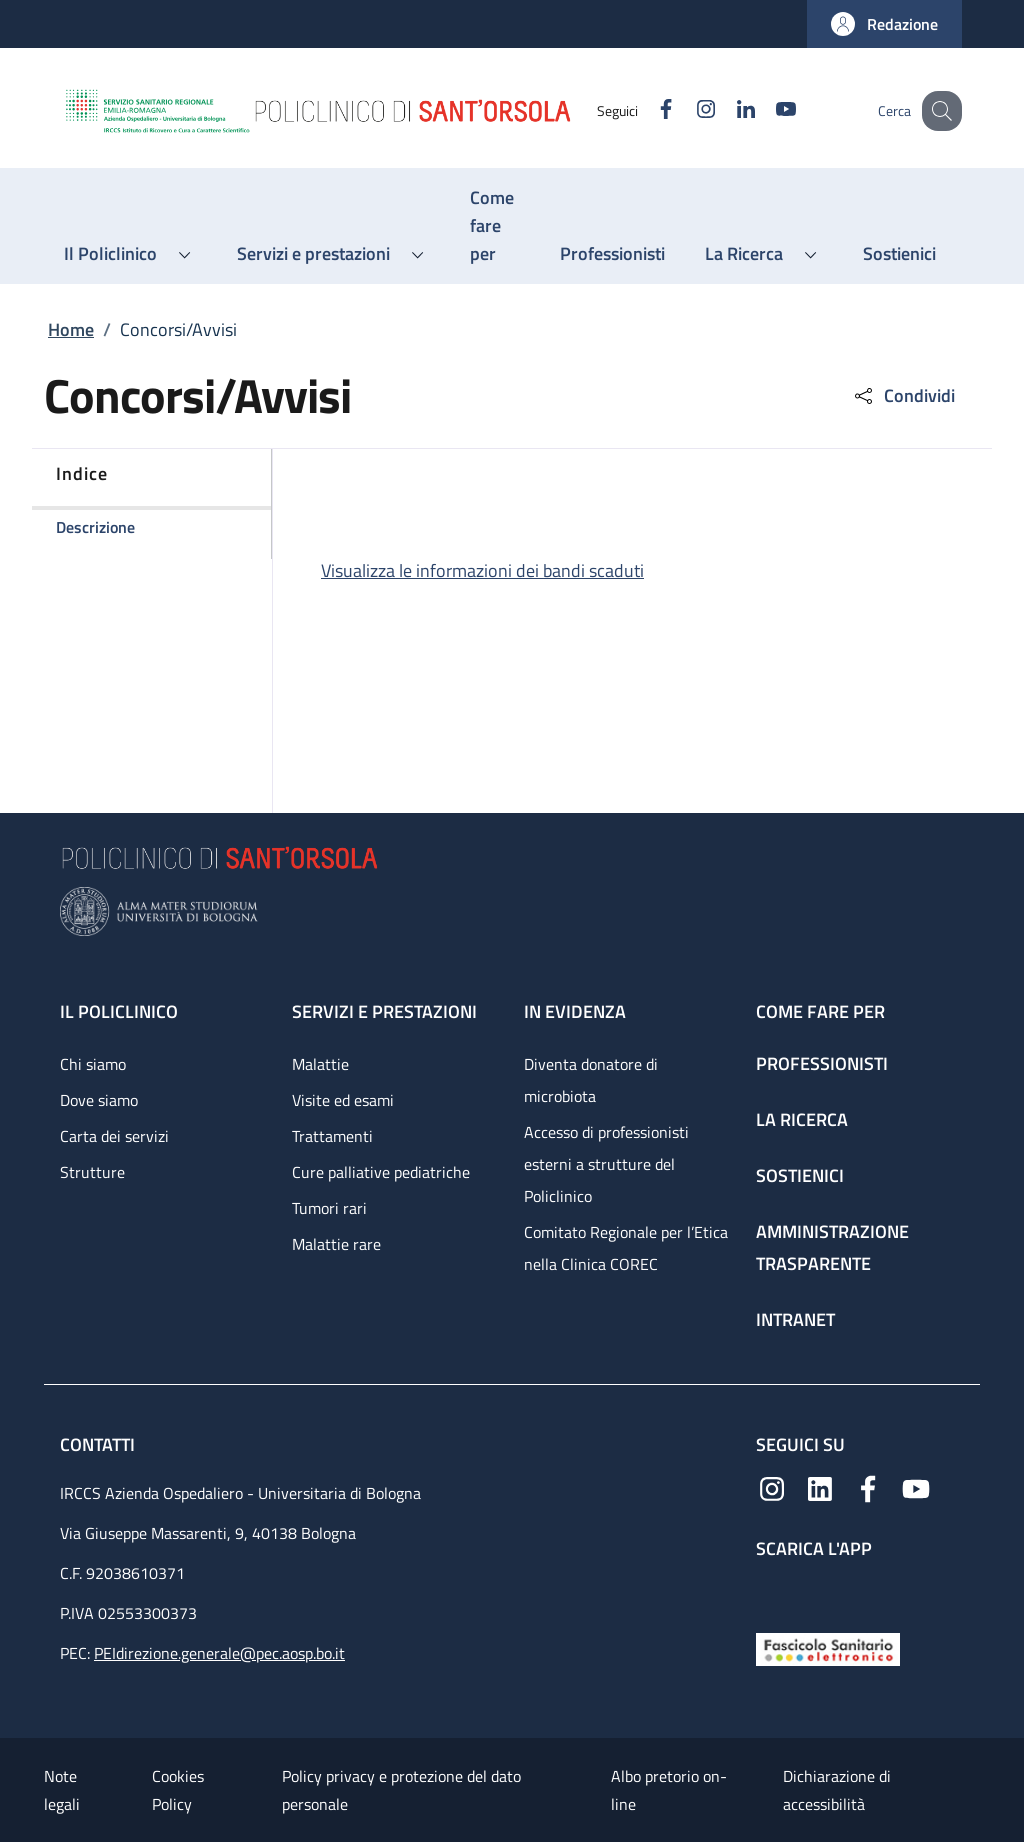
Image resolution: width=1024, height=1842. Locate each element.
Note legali (62, 1790)
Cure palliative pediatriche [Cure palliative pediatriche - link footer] (381, 1172)
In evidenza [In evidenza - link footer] (575, 1011)
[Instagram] (685, 110)
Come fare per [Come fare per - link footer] (820, 1011)
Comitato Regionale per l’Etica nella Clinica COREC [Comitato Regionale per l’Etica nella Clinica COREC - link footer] (626, 1248)
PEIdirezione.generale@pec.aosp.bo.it (219, 1653)
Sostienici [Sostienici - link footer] (800, 1175)
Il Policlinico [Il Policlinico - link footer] (119, 1011)
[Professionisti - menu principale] (612, 254)
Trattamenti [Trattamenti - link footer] (332, 1136)
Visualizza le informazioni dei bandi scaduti (482, 570)
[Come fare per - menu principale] (495, 226)
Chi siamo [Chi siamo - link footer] (93, 1064)
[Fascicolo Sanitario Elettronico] (828, 1647)
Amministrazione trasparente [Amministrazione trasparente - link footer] (832, 1247)
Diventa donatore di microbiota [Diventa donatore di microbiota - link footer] (591, 1080)
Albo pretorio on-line (669, 1790)
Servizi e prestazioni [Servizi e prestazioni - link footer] (384, 1011)
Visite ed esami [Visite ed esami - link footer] (343, 1100)
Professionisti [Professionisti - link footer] (822, 1063)
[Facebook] (645, 110)
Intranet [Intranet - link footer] (795, 1319)
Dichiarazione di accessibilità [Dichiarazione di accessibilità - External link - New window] (837, 1790)
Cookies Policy (178, 1790)
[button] (884, 24)
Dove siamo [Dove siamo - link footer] (99, 1100)
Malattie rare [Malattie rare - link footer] (336, 1244)
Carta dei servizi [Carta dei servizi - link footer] (114, 1136)
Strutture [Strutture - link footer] (92, 1172)
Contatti (99, 1444)
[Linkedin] (725, 110)
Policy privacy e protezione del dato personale (401, 1790)
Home (71, 329)
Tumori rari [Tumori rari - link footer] (329, 1208)
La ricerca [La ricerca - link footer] (802, 1119)
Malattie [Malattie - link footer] (320, 1064)
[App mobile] (772, 1591)
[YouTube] (765, 110)
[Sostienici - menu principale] (899, 254)
